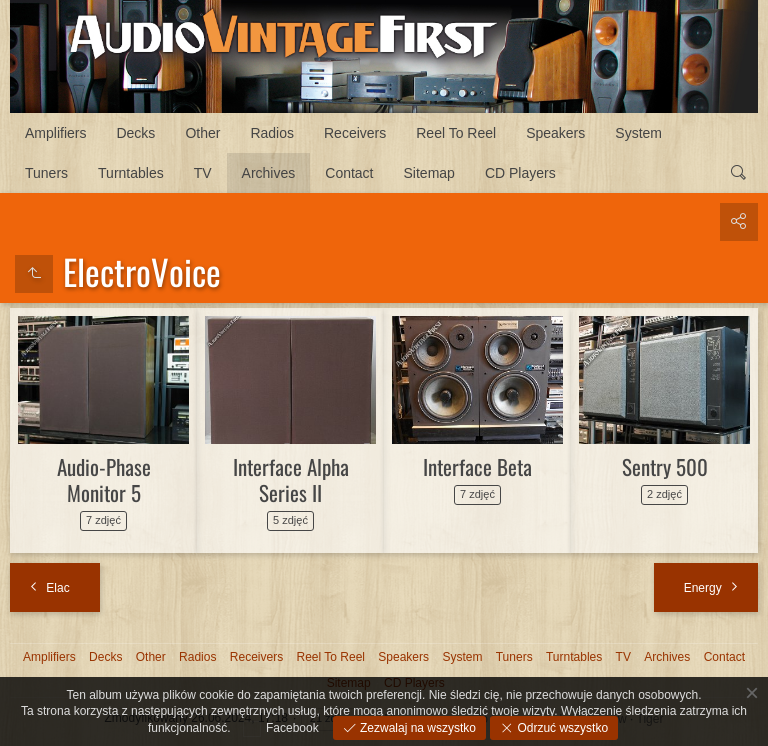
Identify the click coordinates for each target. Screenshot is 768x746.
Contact (349, 173)
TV (203, 173)
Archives (269, 173)
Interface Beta (477, 466)
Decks (135, 133)
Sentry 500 (665, 466)
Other (202, 133)
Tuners (46, 173)
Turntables (131, 173)
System (638, 133)
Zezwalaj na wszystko (416, 728)
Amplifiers (55, 133)
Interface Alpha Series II (291, 479)
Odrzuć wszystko (561, 728)
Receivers (355, 133)
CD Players (520, 173)
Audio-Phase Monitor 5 (104, 479)
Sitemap (429, 173)
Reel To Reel (456, 133)
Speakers (555, 133)
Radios (272, 133)
